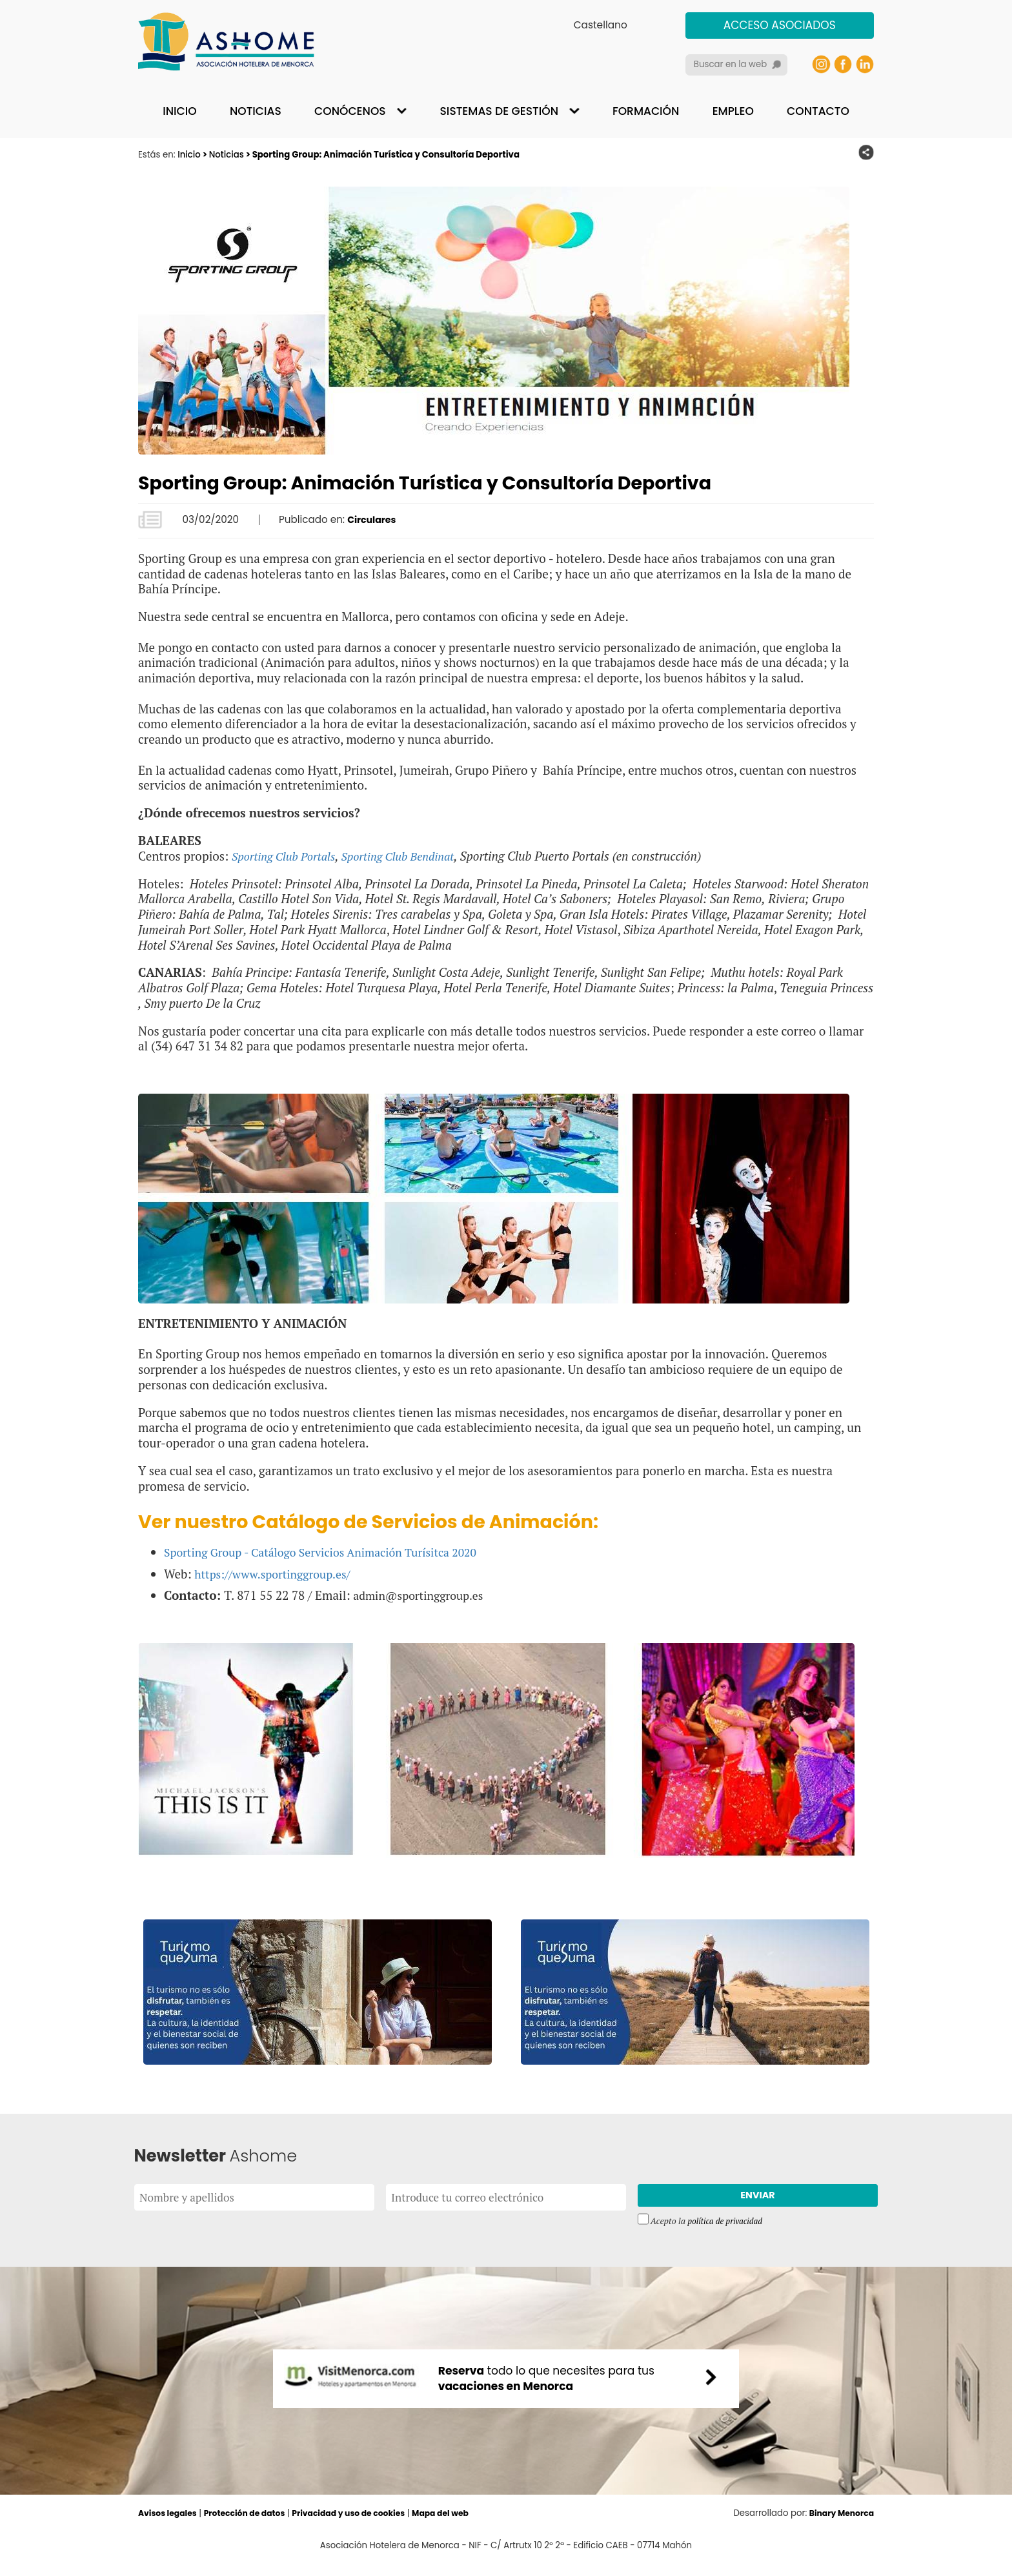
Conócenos (350, 111)
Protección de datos (252, 2527)
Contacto (818, 111)
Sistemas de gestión (499, 111)
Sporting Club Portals (287, 856)
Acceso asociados (780, 25)
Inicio (179, 111)
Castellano (600, 25)
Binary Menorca (839, 2527)
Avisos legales (169, 2527)
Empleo (733, 111)
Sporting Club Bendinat (410, 856)
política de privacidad (727, 2225)
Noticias (255, 111)
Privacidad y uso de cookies (364, 2527)
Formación (645, 111)
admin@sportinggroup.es (423, 1594)
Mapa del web (462, 2527)
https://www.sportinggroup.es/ (278, 1573)
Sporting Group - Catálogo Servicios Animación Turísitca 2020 (332, 1552)
